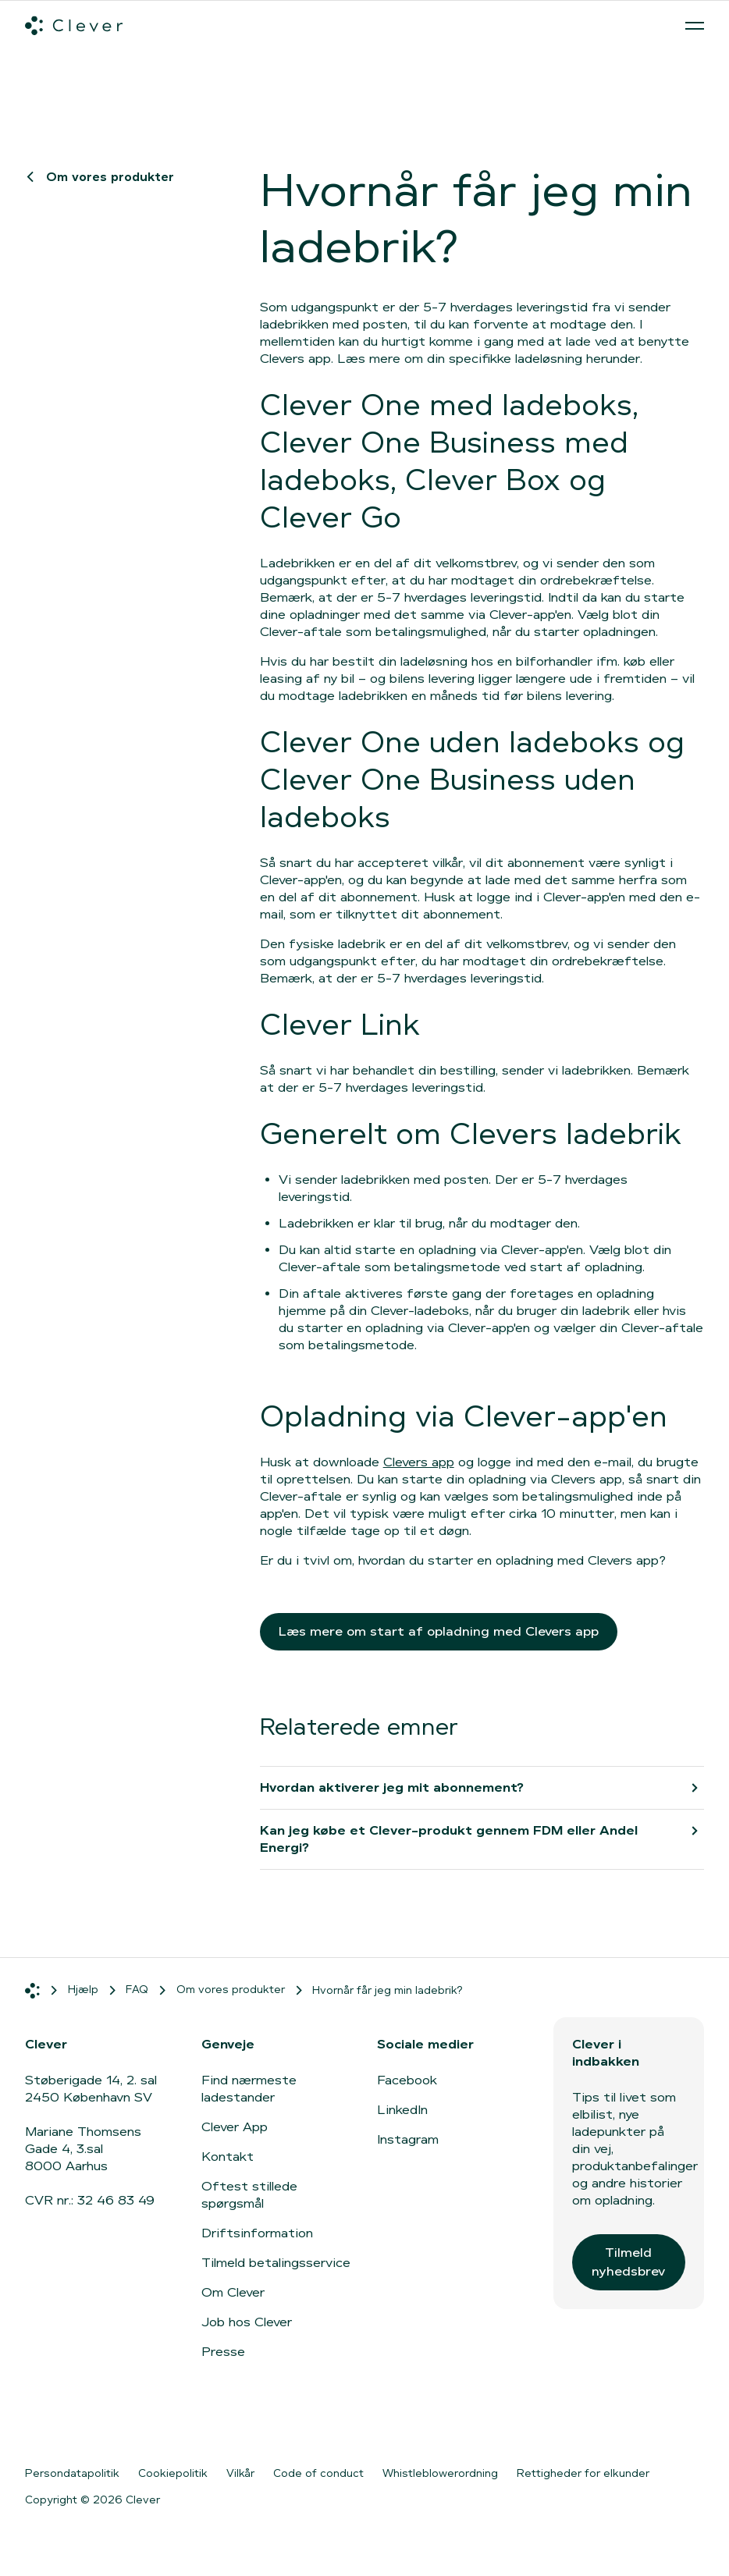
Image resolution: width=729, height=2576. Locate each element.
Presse (223, 2351)
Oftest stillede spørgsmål (249, 2195)
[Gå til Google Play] (196, 2423)
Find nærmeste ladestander (249, 2089)
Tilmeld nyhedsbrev (628, 2262)
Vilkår (240, 2473)
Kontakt (227, 2156)
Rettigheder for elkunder (583, 2473)
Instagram (408, 2139)
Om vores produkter (102, 176)
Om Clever (233, 2292)
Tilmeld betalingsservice (275, 2262)
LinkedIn (402, 2109)
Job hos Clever (246, 2322)
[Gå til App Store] (72, 2423)
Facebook (407, 2080)
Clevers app (418, 1462)
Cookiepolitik (173, 2473)
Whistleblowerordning (440, 2473)
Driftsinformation (257, 2233)
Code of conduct (318, 2473)
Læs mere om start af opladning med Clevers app (439, 1631)
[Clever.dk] (74, 26)
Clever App (234, 2126)
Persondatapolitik (72, 2473)
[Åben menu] (694, 25)
